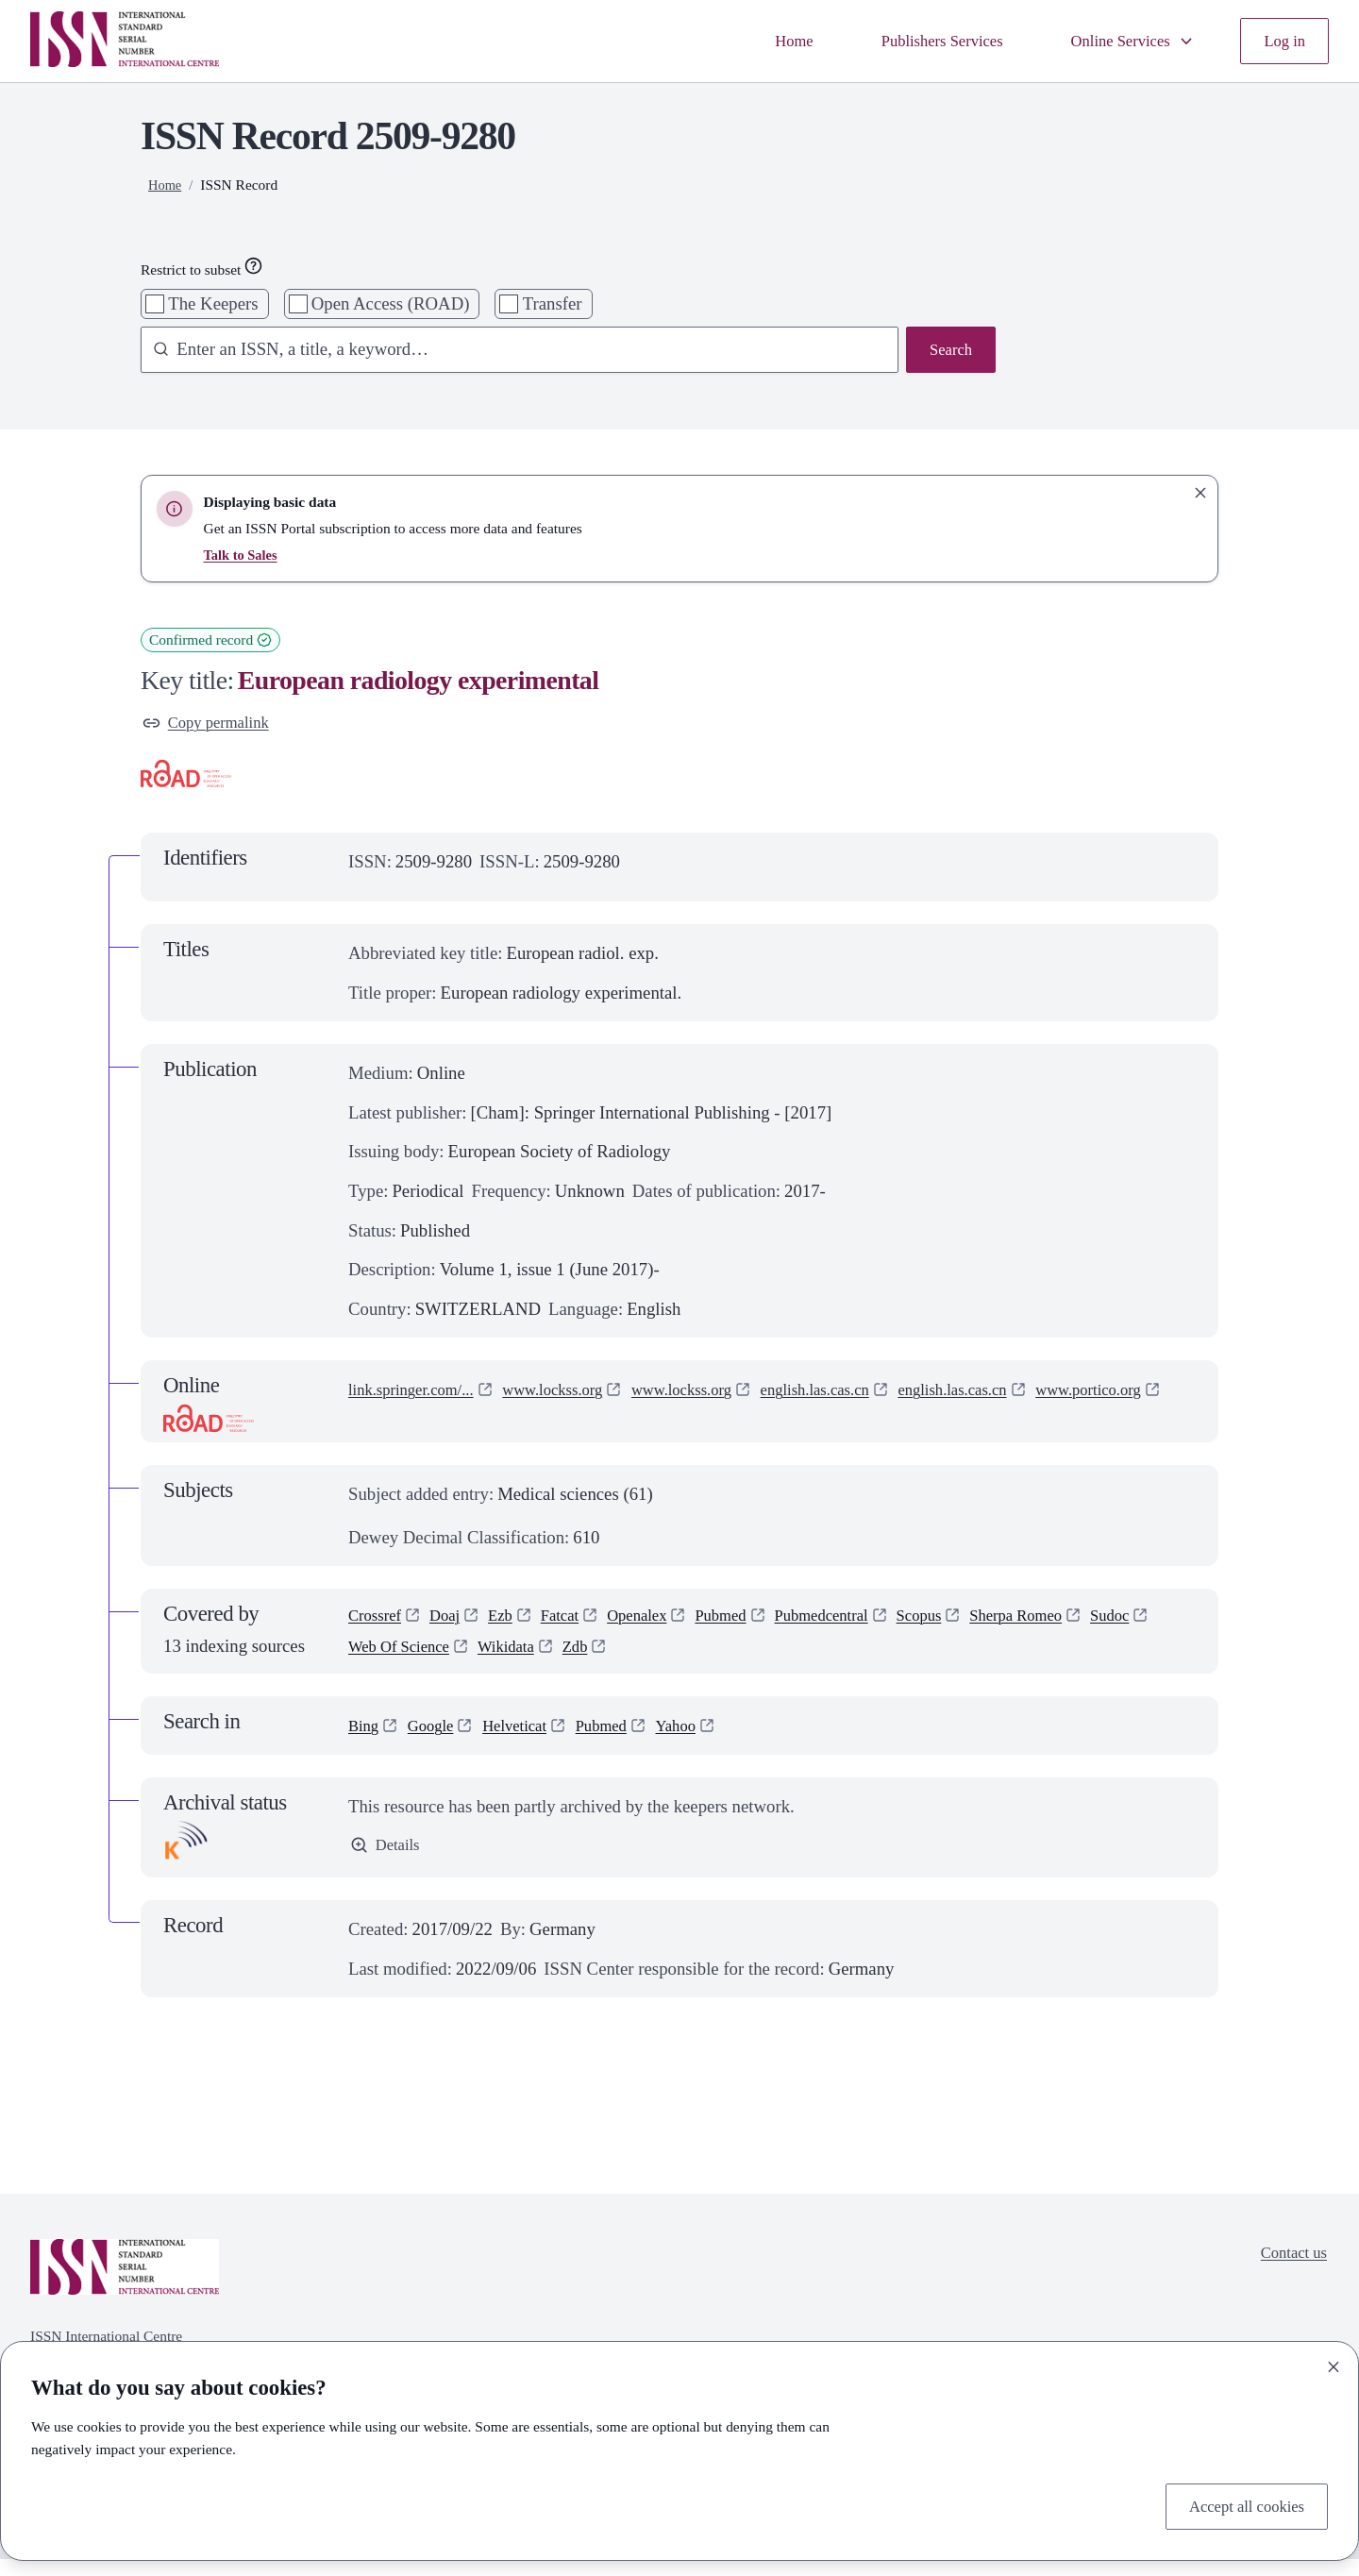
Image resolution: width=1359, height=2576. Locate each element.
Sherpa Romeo (1075, 1626)
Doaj (454, 1626)
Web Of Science (478, 1661)
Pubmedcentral (861, 1626)
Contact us (1289, 2271)
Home (756, 41)
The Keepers (213, 303)
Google (437, 1742)
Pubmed (751, 1626)
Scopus (969, 1626)
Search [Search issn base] (948, 352)
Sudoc (370, 1661)
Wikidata (595, 1661)
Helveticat (529, 1742)
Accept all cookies (1239, 2504)
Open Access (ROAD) (390, 303)
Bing (365, 1742)
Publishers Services (914, 41)
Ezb (513, 1626)
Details (388, 1864)
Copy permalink (212, 724)
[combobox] (510, 352)
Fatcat (576, 1626)
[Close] (1334, 2363)
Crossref (378, 1626)
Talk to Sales (243, 555)
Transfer (552, 303)
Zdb (670, 1661)
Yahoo (704, 1742)
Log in (1282, 41)
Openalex (661, 1626)
